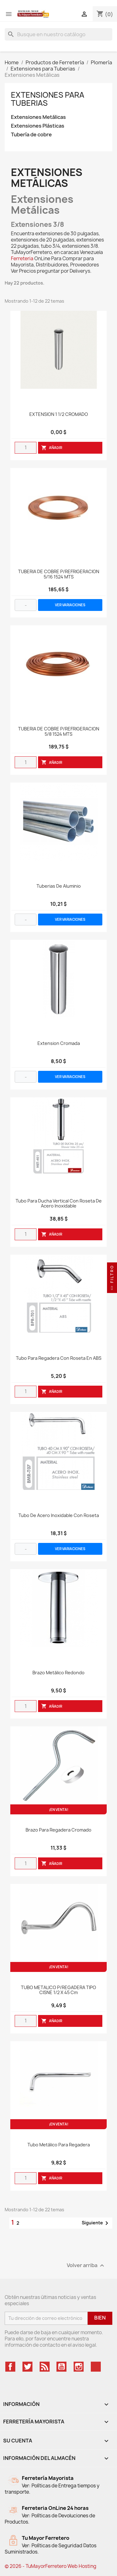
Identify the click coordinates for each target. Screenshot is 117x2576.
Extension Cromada (58, 1043)
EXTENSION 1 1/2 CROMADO (58, 414)
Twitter (27, 2367)
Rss (45, 2367)
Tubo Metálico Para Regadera (58, 2145)
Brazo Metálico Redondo (58, 1673)
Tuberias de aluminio (59, 886)
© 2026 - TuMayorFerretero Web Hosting (50, 2566)
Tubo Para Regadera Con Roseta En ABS (58, 1358)
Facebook (10, 2367)
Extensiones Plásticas (37, 126)
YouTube (61, 2367)
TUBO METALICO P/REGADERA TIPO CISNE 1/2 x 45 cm (58, 1990)
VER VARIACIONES (70, 605)
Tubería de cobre (31, 134)
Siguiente (96, 2223)
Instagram (79, 2367)
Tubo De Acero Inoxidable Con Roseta (58, 1515)
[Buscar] (58, 34)
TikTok (96, 2367)
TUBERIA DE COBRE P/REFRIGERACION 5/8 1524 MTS (58, 731)
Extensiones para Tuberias (47, 99)
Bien (100, 2317)
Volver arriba (86, 2265)
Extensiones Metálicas (38, 117)
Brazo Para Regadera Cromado (58, 1830)
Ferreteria (22, 258)
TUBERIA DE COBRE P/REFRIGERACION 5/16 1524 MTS (58, 574)
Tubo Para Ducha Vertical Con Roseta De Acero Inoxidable (59, 1203)
